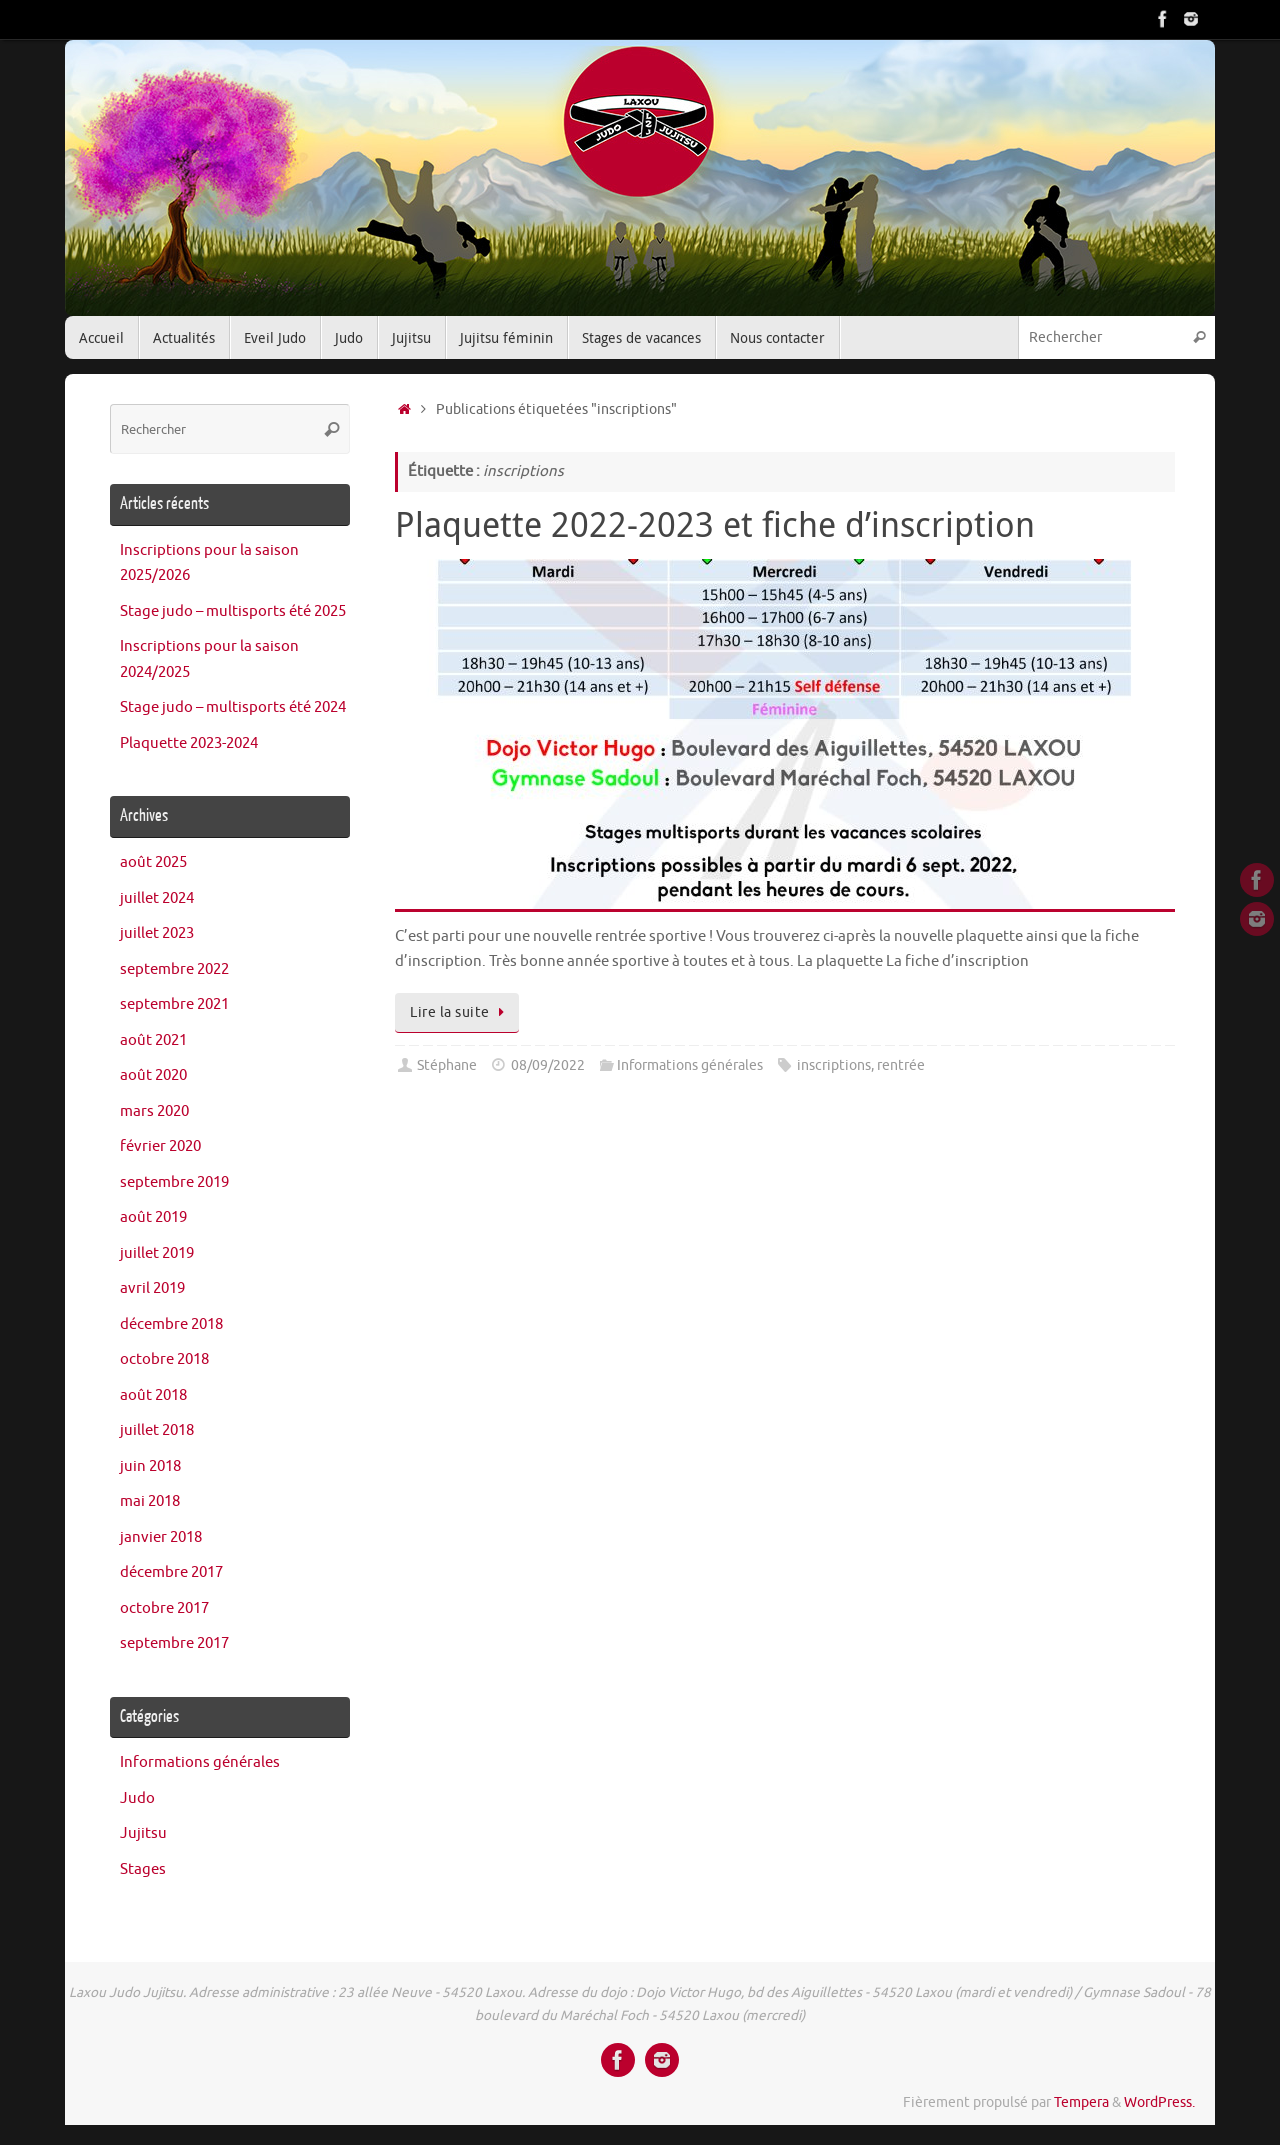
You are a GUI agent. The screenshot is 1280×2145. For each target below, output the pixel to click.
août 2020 (153, 1075)
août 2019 (153, 1217)
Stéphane (447, 1065)
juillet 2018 (157, 1430)
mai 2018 (150, 1501)
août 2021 (153, 1040)
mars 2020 (154, 1111)
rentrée (901, 1065)
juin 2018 (150, 1466)
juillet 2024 (157, 898)
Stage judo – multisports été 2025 (233, 611)
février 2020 (160, 1146)
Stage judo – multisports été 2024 (233, 707)
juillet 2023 (157, 933)
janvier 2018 (161, 1537)
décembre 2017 (171, 1572)
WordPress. (1159, 2102)
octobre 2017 (164, 1608)
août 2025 (153, 862)
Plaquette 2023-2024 (189, 743)
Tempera (1081, 2102)
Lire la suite (460, 1012)
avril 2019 (152, 1288)
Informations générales (690, 1065)
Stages (143, 1869)
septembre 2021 (174, 1004)
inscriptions (834, 1065)
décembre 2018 (171, 1324)
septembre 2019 (174, 1182)
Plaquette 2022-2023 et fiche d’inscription (715, 524)
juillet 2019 (157, 1253)
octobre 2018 (164, 1359)
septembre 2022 (174, 969)
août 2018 (153, 1395)
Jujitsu (143, 1833)
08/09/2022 (548, 1065)
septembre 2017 (174, 1643)
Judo (137, 1798)
